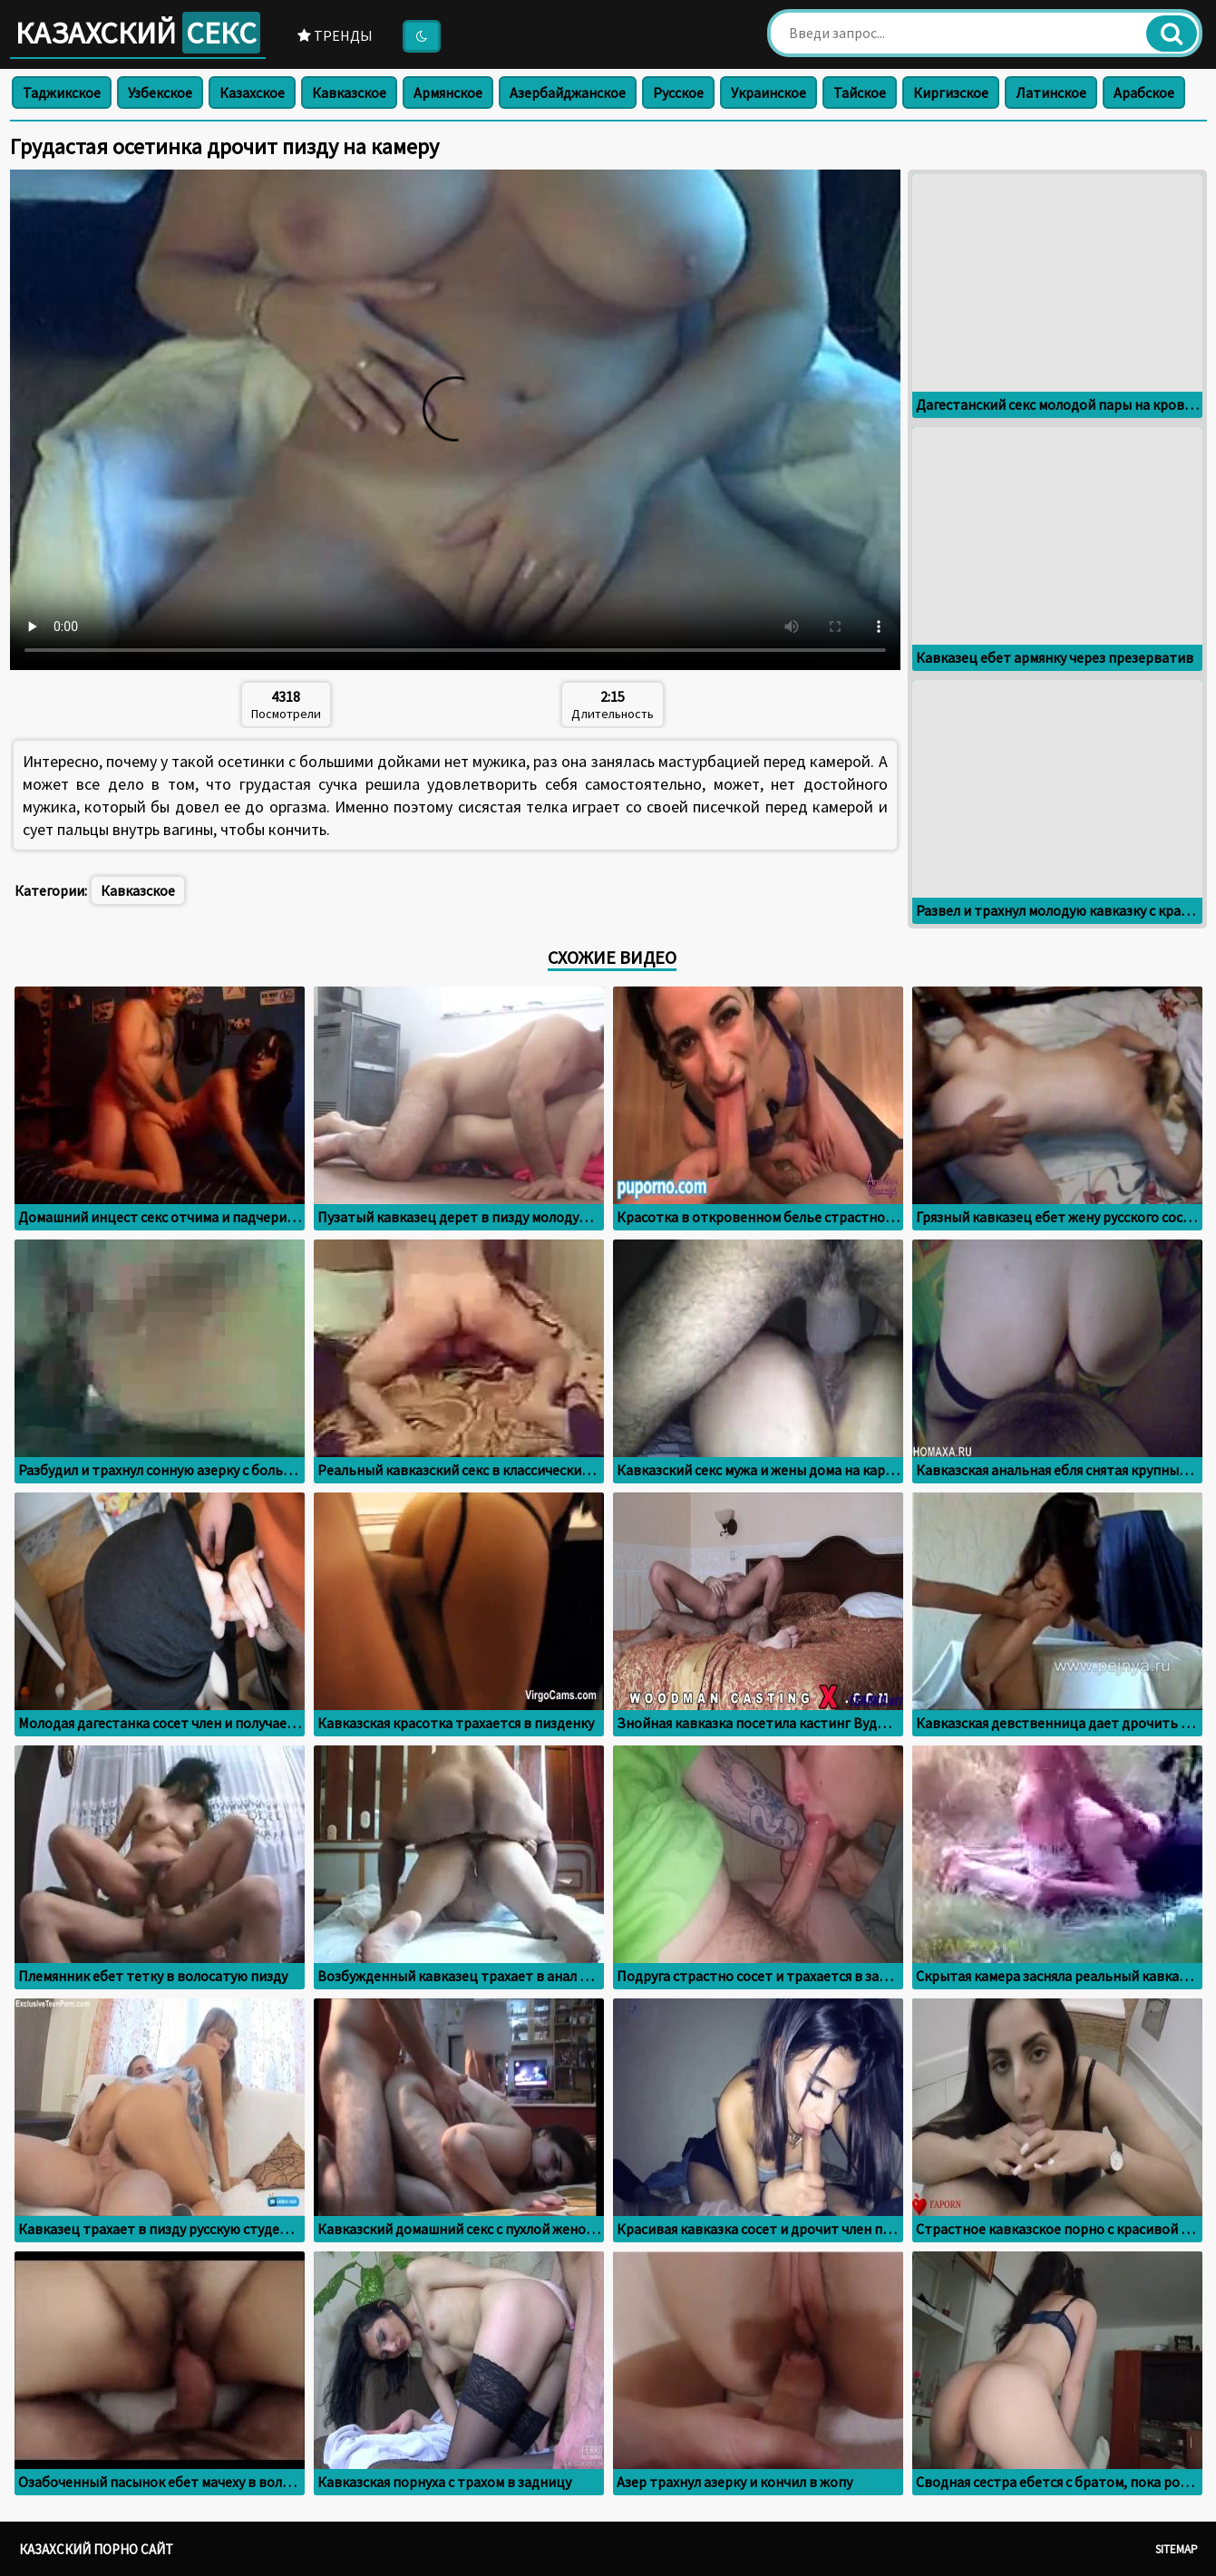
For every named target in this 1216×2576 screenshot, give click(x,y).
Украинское (768, 92)
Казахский (137, 32)
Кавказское (349, 92)
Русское (678, 92)
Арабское (1144, 92)
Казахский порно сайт (96, 2549)
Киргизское (950, 92)
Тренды (335, 35)
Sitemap (1176, 2549)
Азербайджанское (568, 92)
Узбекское (160, 92)
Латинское (1051, 92)
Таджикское (62, 92)
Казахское (252, 92)
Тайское (859, 92)
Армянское (447, 92)
